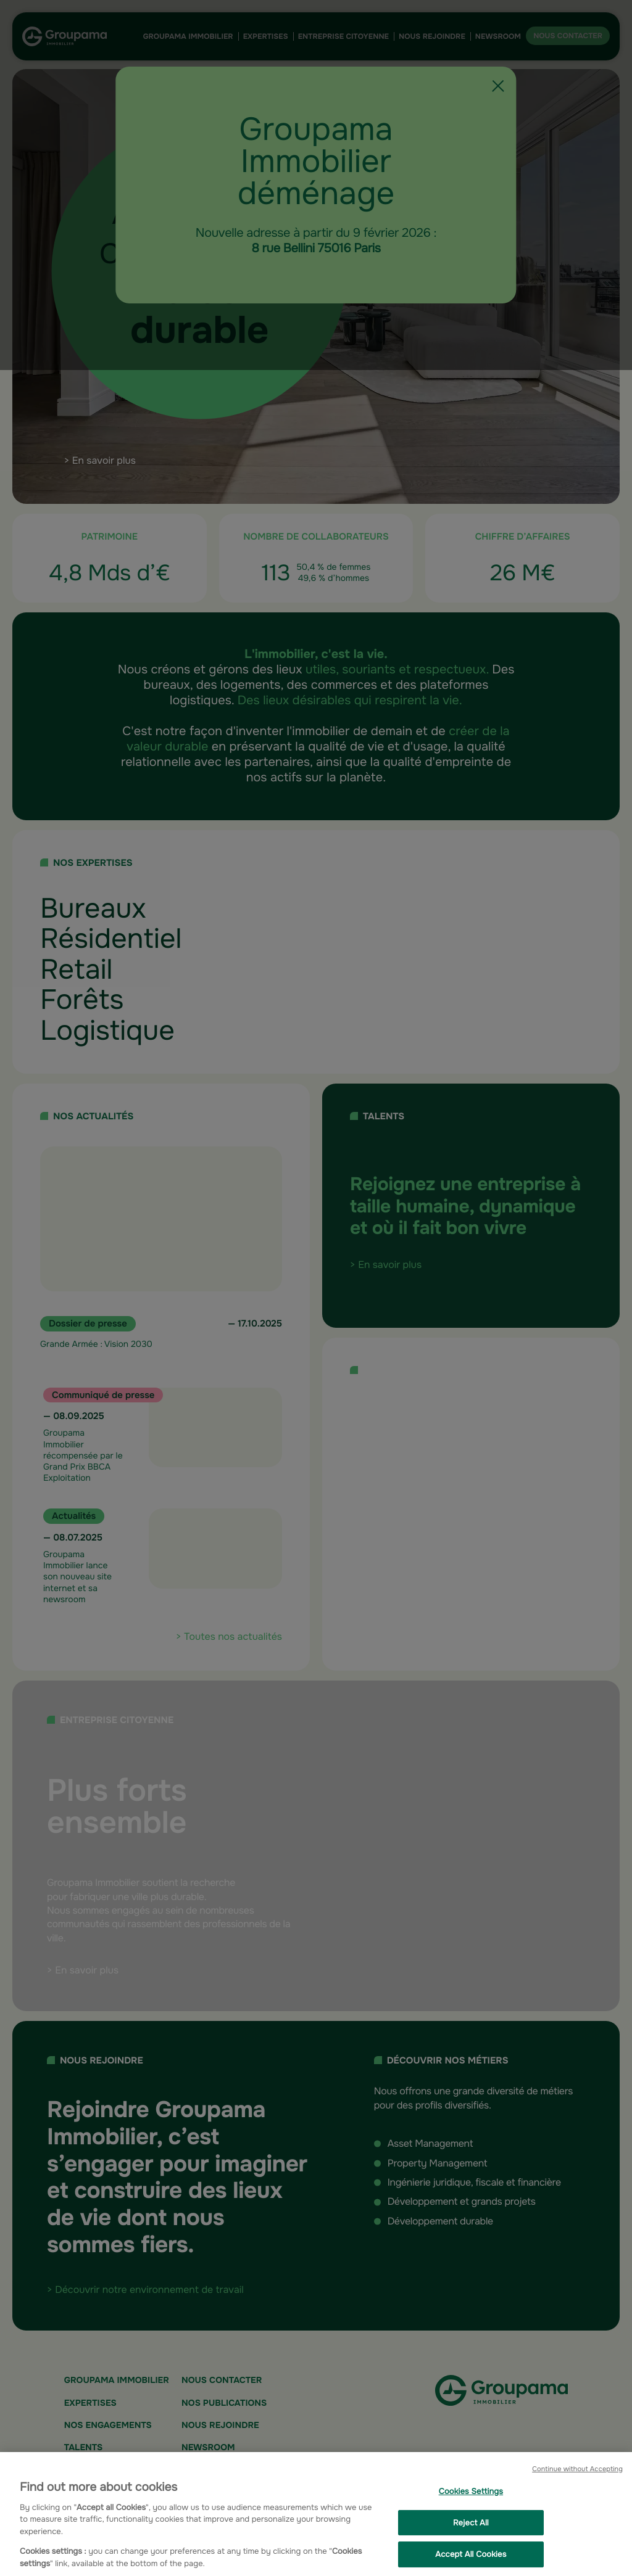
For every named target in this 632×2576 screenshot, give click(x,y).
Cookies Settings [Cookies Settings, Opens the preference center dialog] (471, 2497)
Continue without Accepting (577, 2475)
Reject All (471, 2528)
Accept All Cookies (470, 2560)
